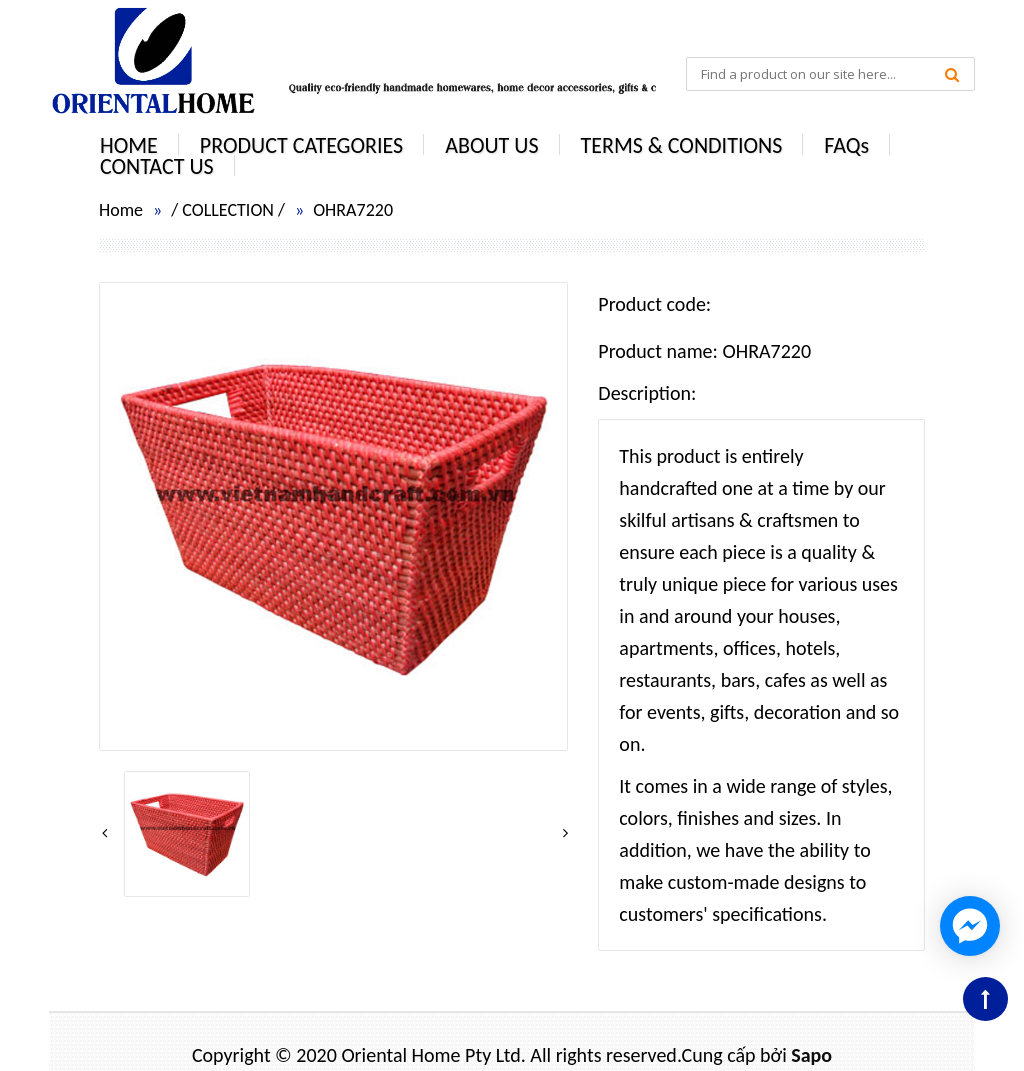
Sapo (811, 1055)
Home (121, 210)
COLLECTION (228, 210)
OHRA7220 (353, 210)
